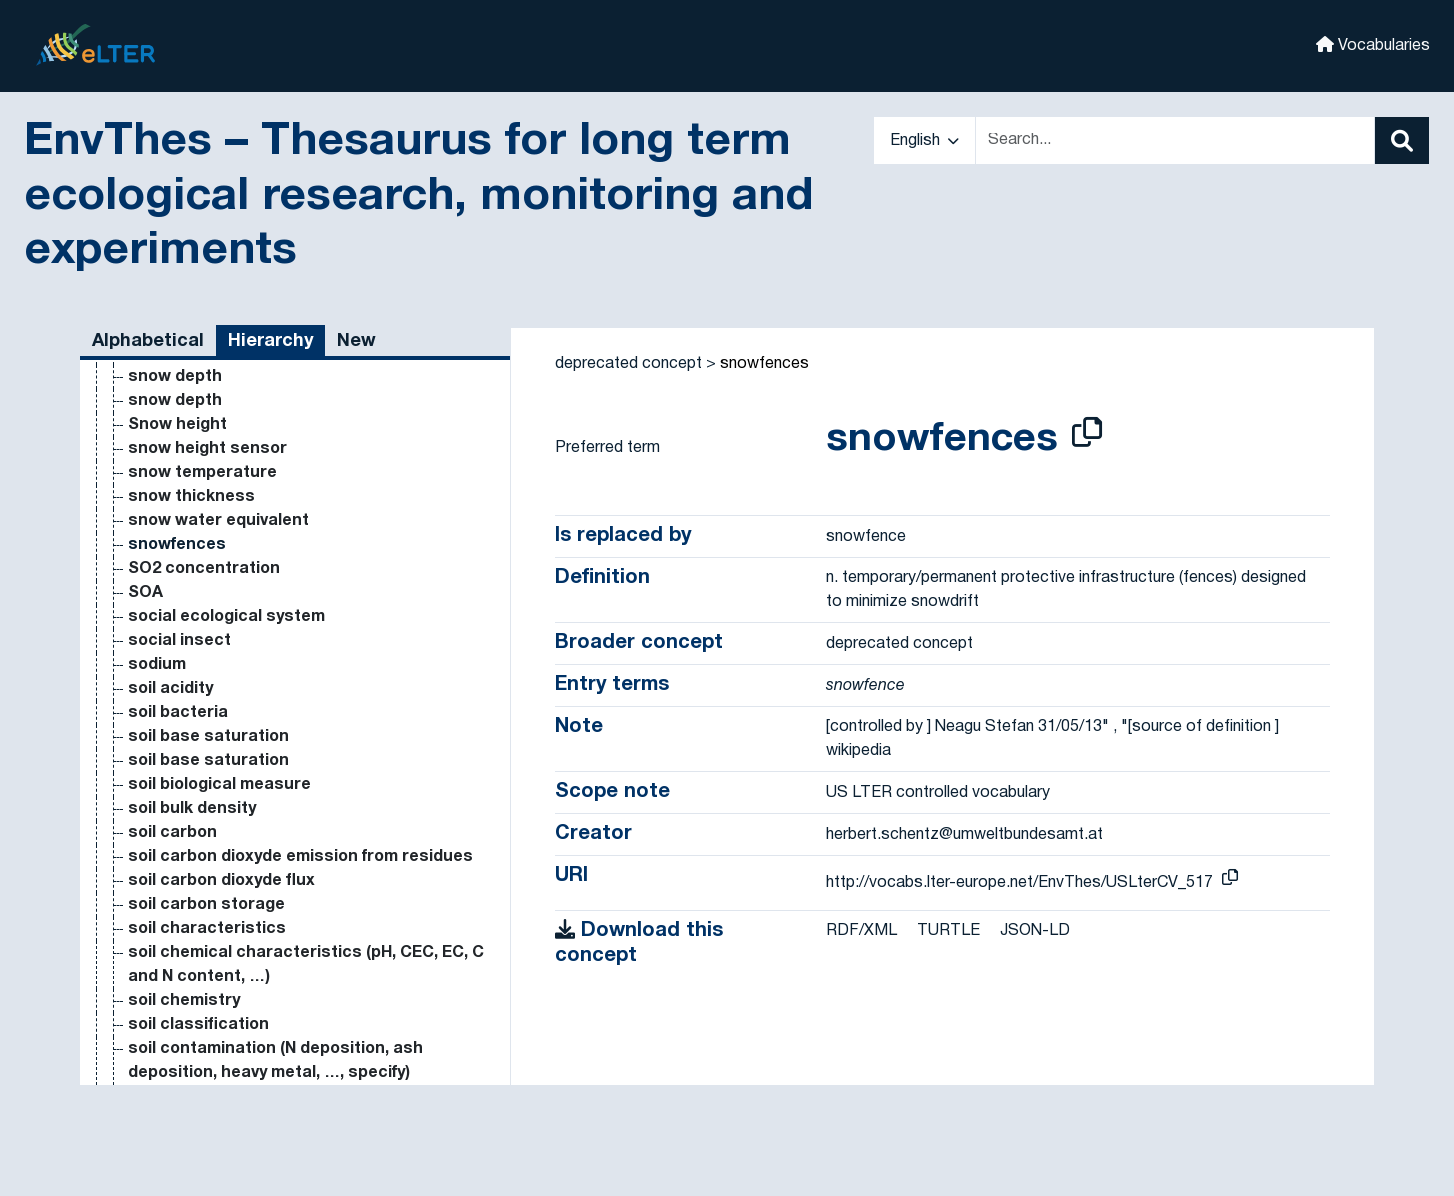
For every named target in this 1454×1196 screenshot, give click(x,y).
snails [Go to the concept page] (152, 536)
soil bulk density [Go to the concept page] (192, 1064)
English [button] (924, 141)
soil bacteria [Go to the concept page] (178, 968)
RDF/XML (861, 931)
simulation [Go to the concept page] (169, 416)
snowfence (866, 537)
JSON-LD (1035, 931)
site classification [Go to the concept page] (200, 440)
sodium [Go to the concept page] (157, 920)
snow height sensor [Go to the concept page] (207, 704)
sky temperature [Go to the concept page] (194, 464)
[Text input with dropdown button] (1175, 140)
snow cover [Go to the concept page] (174, 608)
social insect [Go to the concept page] (179, 896)
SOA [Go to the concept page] (145, 848)
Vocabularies (1373, 44)
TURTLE (948, 931)
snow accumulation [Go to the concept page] (206, 584)
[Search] (1402, 140)
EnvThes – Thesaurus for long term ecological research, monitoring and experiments (418, 197)
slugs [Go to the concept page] (150, 488)
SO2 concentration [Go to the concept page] (204, 824)
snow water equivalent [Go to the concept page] (218, 776)
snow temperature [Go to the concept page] (202, 728)
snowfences (764, 364)
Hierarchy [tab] (270, 341)
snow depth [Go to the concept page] (175, 632)
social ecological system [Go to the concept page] (226, 872)
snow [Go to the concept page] (149, 560)
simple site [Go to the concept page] (171, 392)
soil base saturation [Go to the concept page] (208, 992)
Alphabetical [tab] (148, 341)
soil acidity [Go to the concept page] (170, 944)
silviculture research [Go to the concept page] (211, 368)
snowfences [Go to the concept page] (177, 800)
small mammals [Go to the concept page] (189, 512)
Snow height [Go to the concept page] (177, 680)
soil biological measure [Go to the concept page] (219, 1040)
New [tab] (356, 341)
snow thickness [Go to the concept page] (191, 752)
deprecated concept (628, 364)
